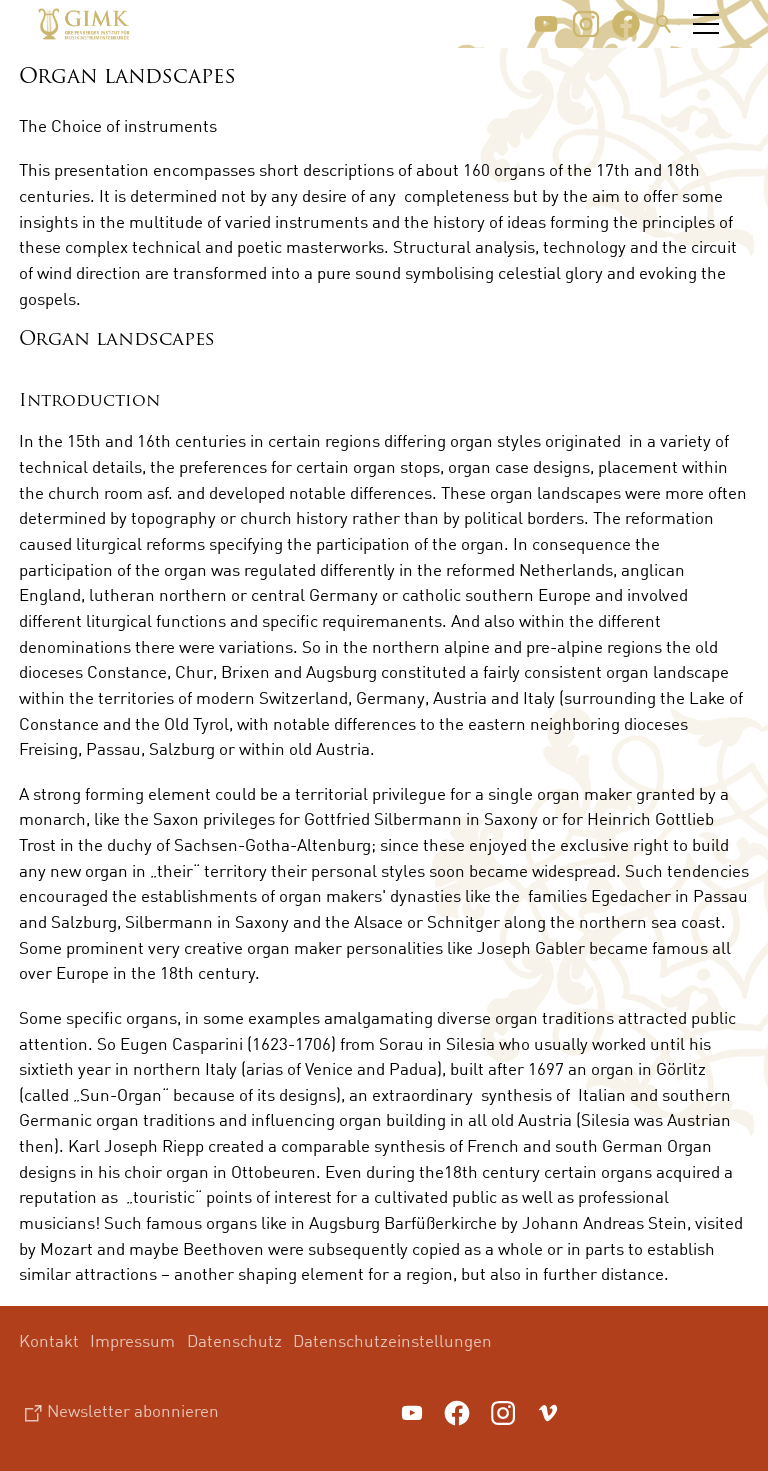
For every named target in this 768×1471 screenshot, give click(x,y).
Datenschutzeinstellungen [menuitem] (392, 1340)
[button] (546, 24)
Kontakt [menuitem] (49, 1340)
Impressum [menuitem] (132, 1340)
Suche (664, 24)
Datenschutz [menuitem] (234, 1340)
